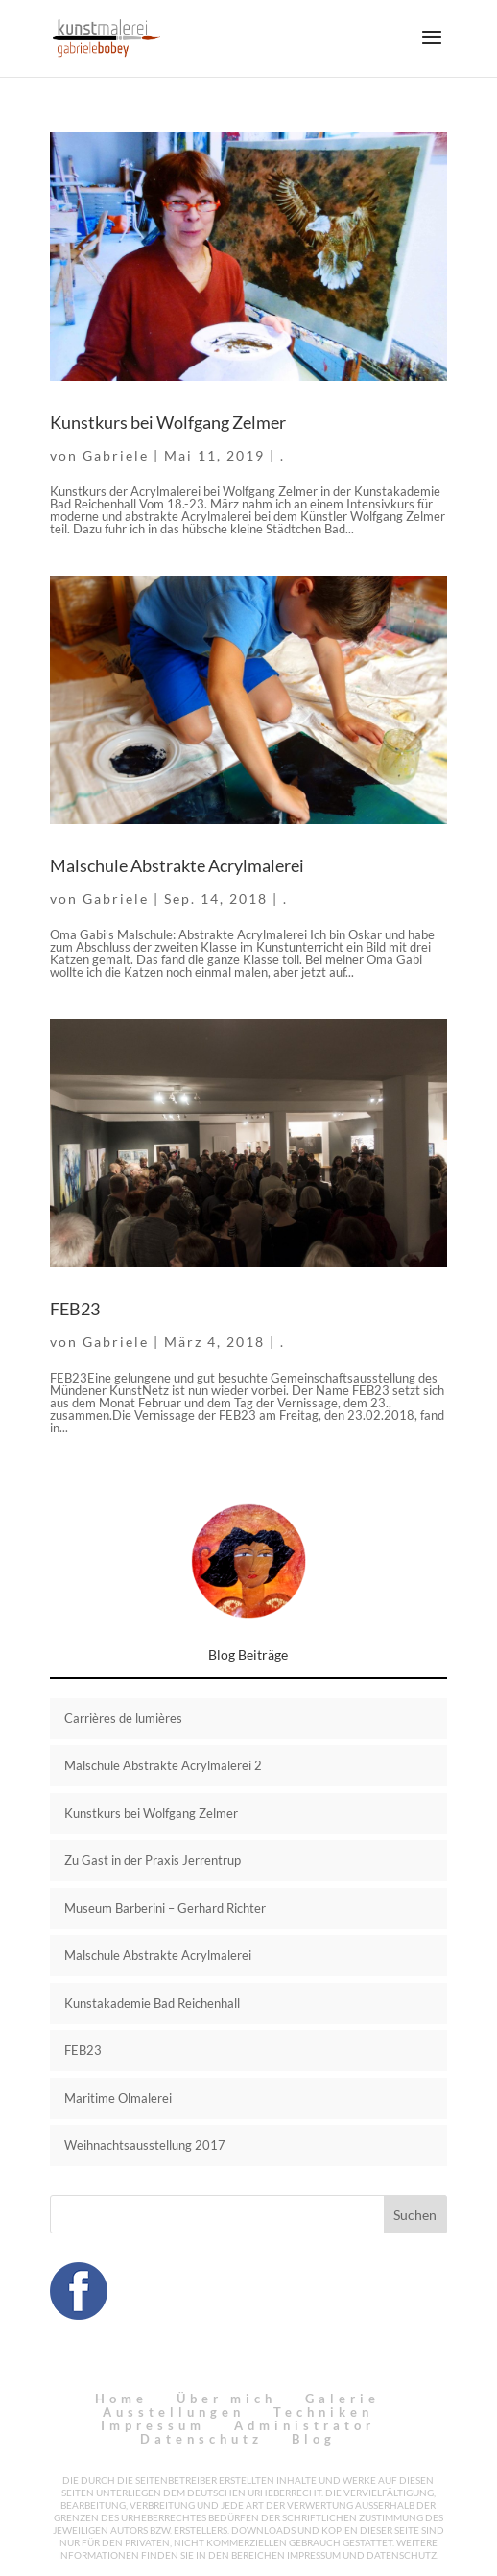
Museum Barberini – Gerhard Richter (165, 1908)
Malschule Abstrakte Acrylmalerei (177, 865)
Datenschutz (201, 2438)
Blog (314, 2438)
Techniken (323, 2412)
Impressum (153, 2425)
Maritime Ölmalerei (118, 2098)
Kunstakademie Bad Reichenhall (152, 2003)
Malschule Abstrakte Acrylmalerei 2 (163, 1765)
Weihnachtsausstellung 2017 (144, 2145)
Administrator (304, 2425)
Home (121, 2398)
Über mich (226, 2398)
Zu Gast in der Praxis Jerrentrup (152, 1860)
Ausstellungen (174, 2412)
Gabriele (116, 455)
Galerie (342, 2398)
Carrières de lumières (123, 1718)
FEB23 (75, 1308)
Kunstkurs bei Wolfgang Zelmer (168, 422)
